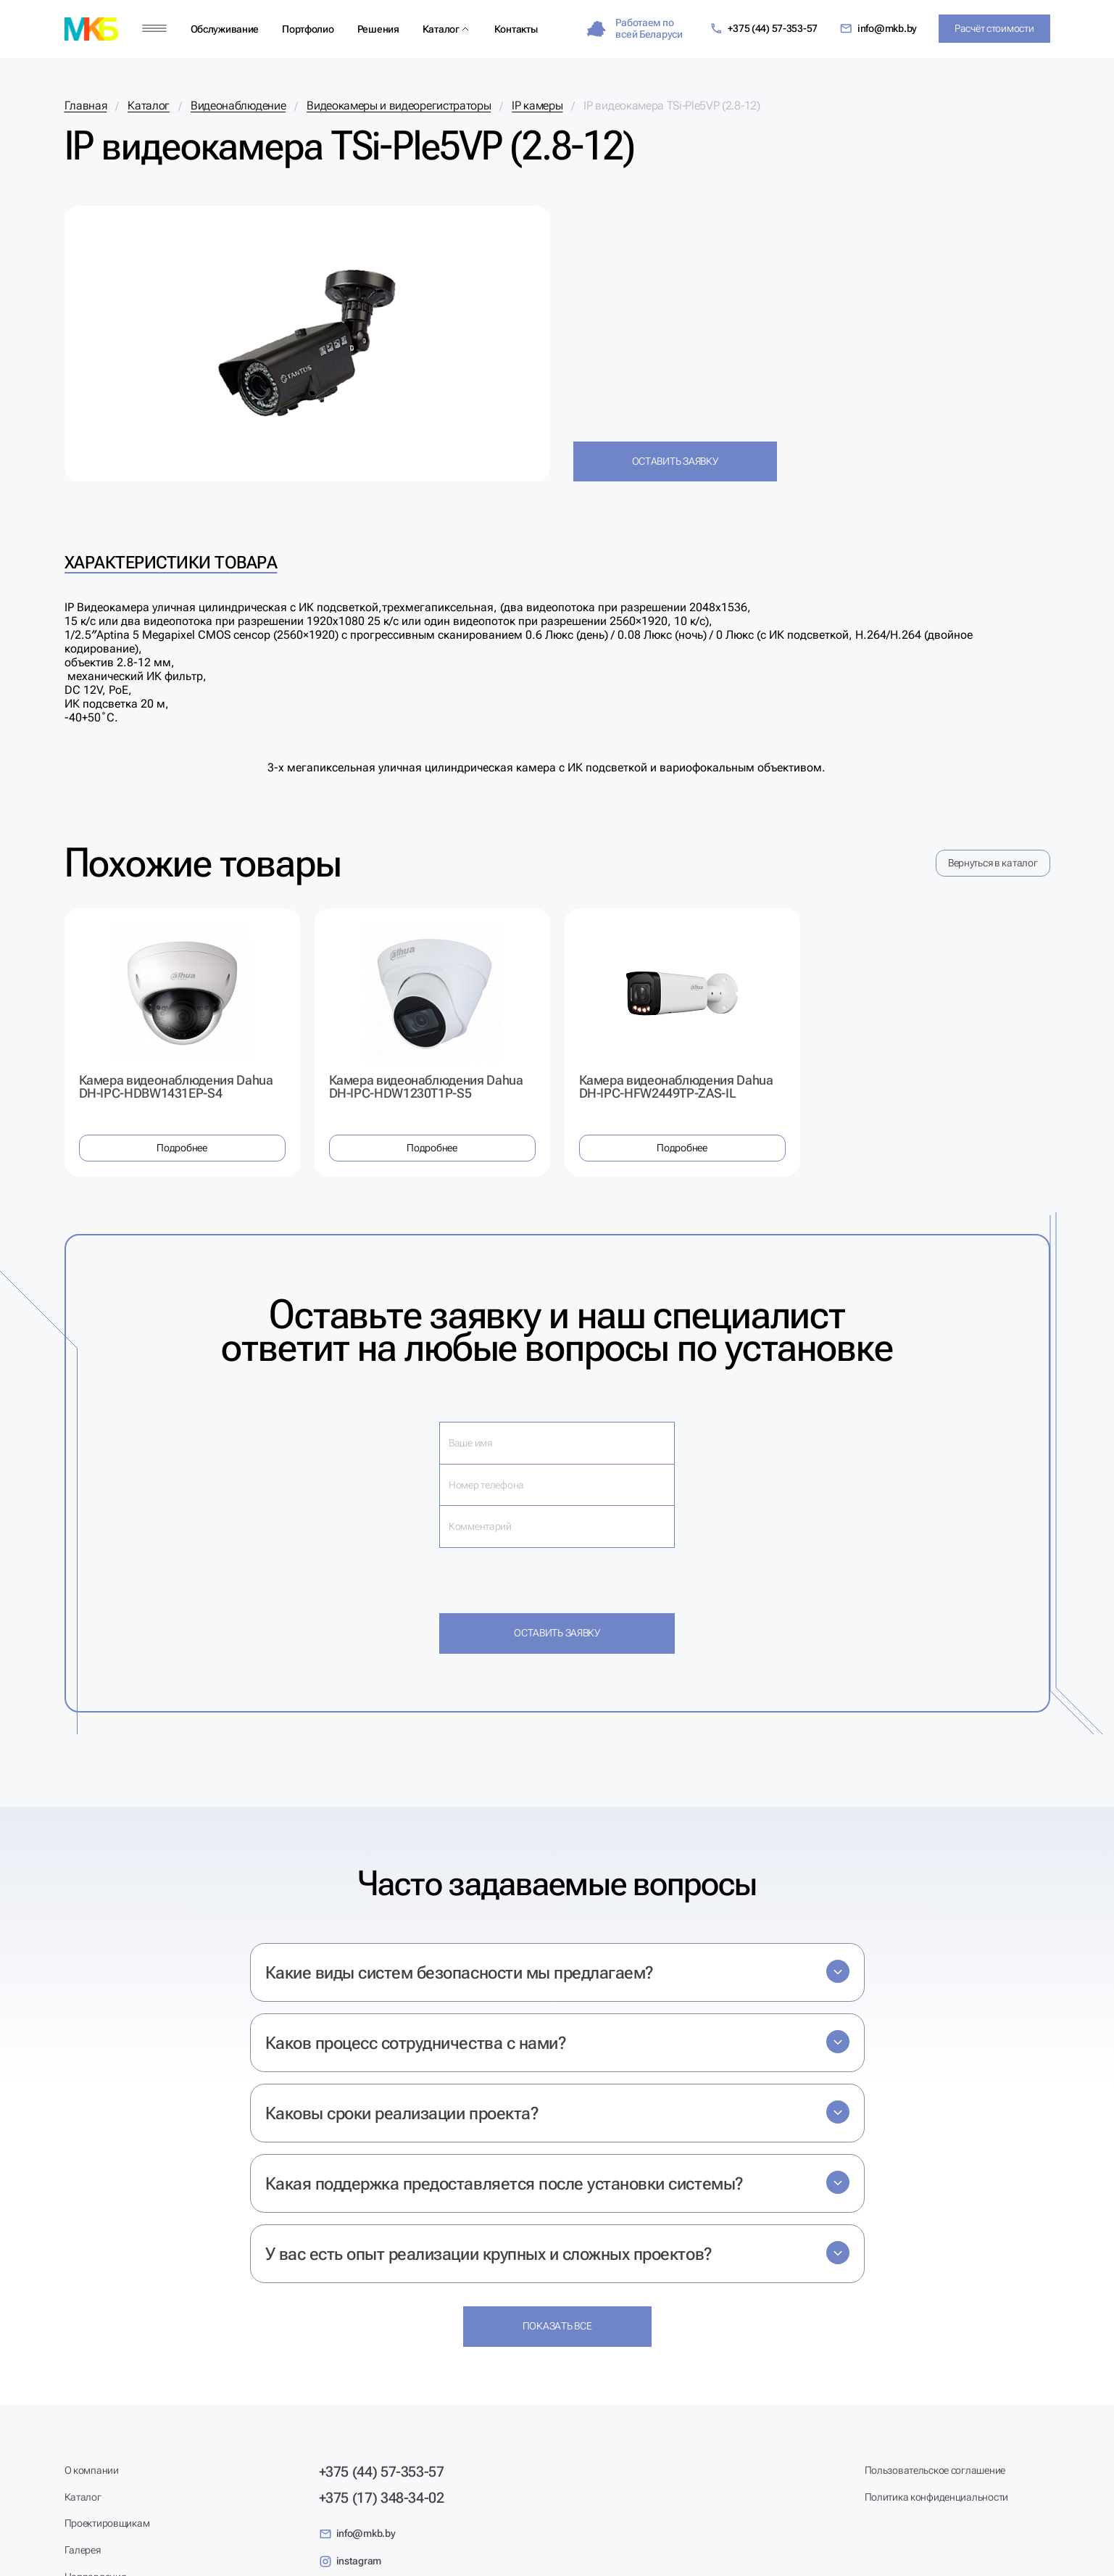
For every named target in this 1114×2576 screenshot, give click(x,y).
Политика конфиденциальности (936, 2497)
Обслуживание (225, 29)
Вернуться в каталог (993, 863)
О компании (92, 2470)
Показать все (557, 2326)
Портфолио (307, 29)
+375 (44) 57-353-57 (764, 29)
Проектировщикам (107, 2523)
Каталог (441, 29)
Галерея (83, 2550)
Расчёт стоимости (994, 28)
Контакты (516, 29)
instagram (350, 2561)
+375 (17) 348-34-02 (381, 2497)
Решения (378, 29)
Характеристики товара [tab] (171, 562)
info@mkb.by (878, 29)
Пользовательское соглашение (935, 2470)
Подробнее (182, 1148)
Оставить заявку (675, 461)
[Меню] (154, 28)
